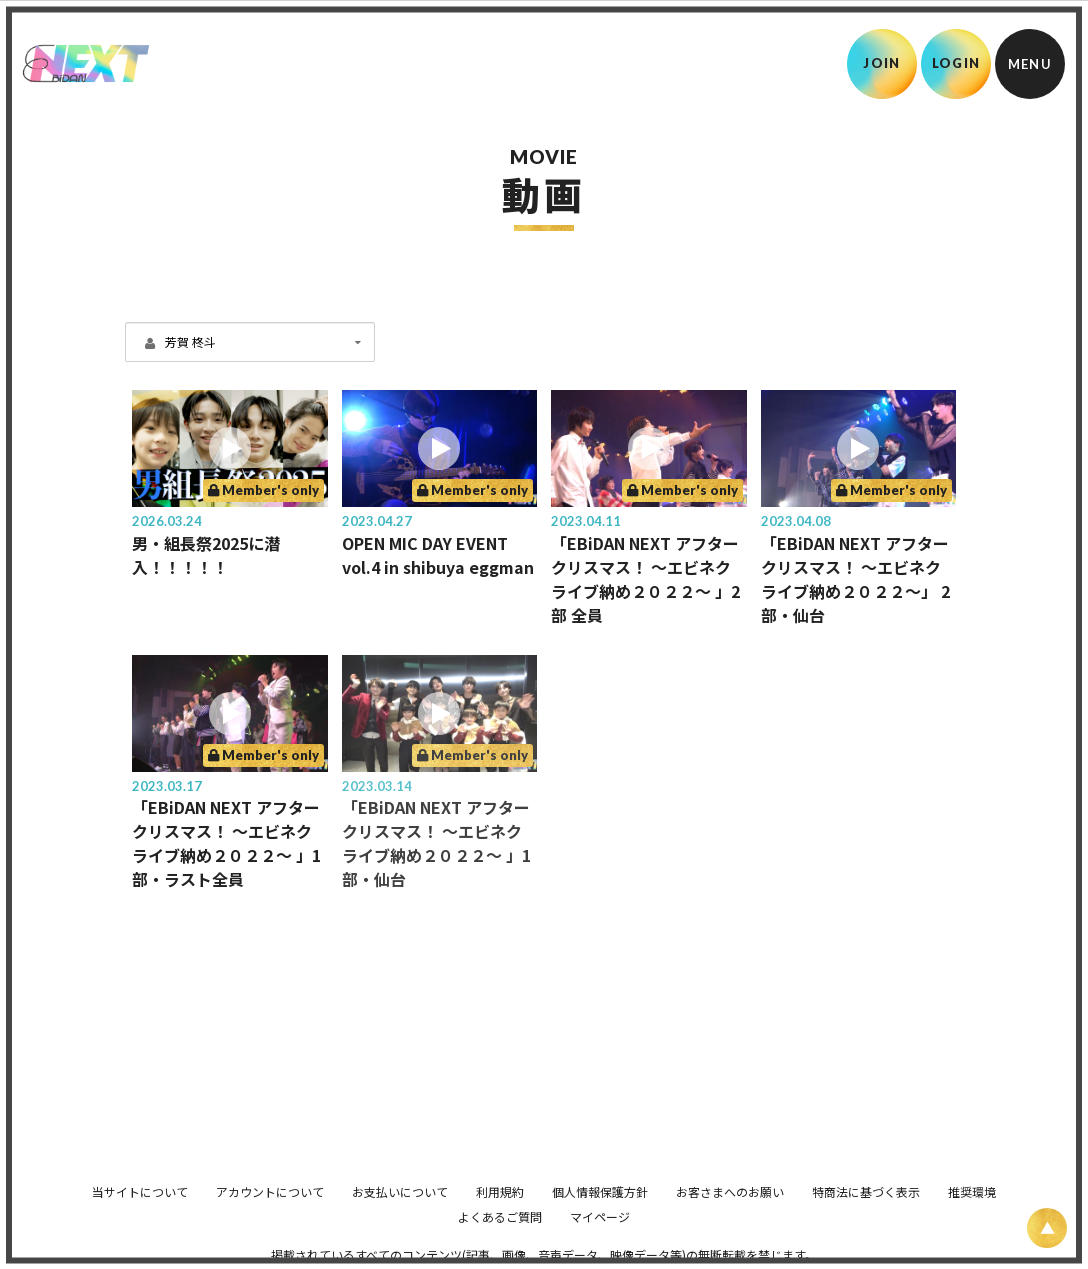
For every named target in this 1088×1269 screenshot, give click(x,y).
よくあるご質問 (500, 1216)
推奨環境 (972, 1191)
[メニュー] (1030, 64)
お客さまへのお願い (730, 1191)
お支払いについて (400, 1191)
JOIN (881, 63)
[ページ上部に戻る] (1047, 1228)
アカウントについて (270, 1191)
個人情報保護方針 (600, 1191)
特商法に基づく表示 (866, 1191)
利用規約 (500, 1191)
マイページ (600, 1216)
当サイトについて (140, 1191)
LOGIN (956, 63)
